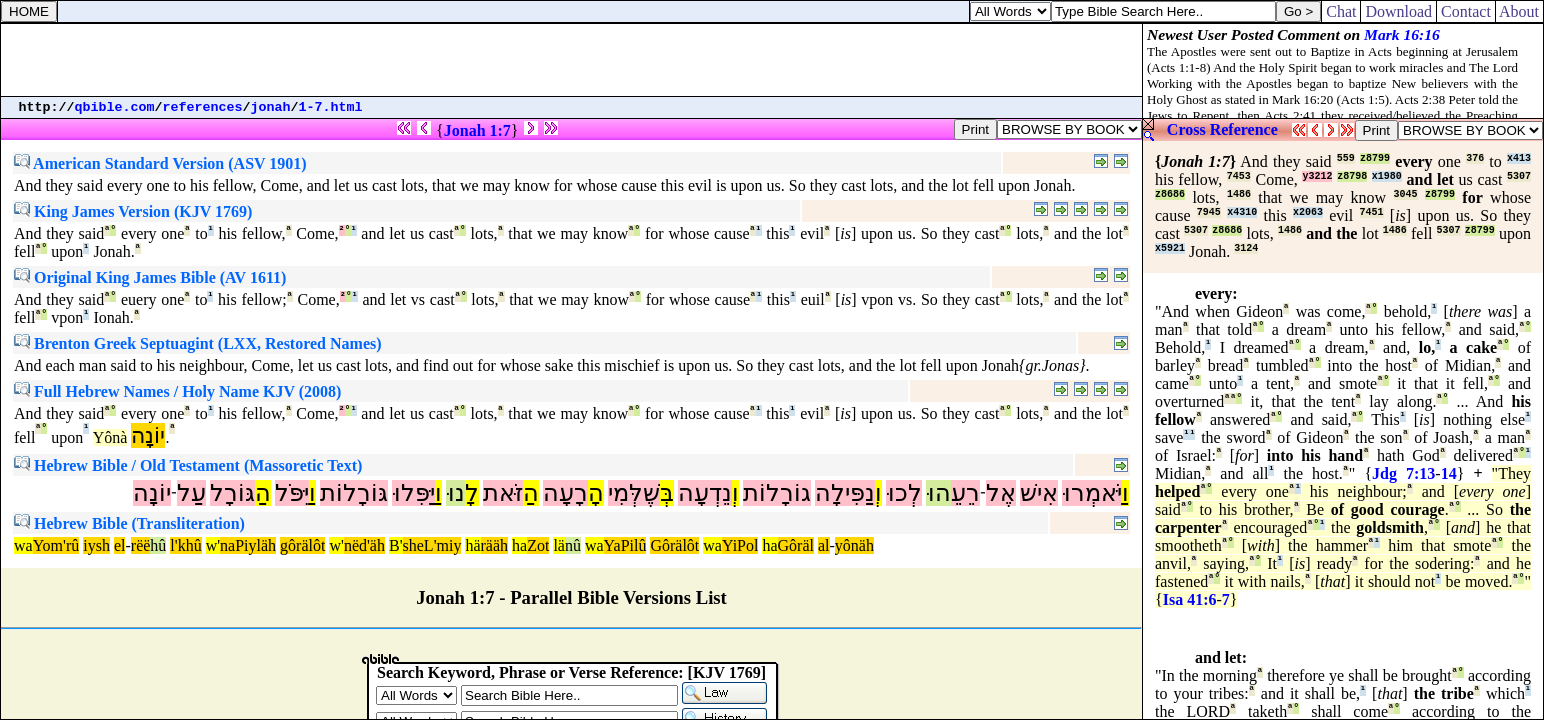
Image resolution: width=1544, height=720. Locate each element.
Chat (1341, 11)
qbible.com (115, 107)
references (203, 107)
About (1519, 11)
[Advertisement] (572, 60)
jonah (271, 107)
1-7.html (331, 107)
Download (1398, 11)
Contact (1466, 11)
